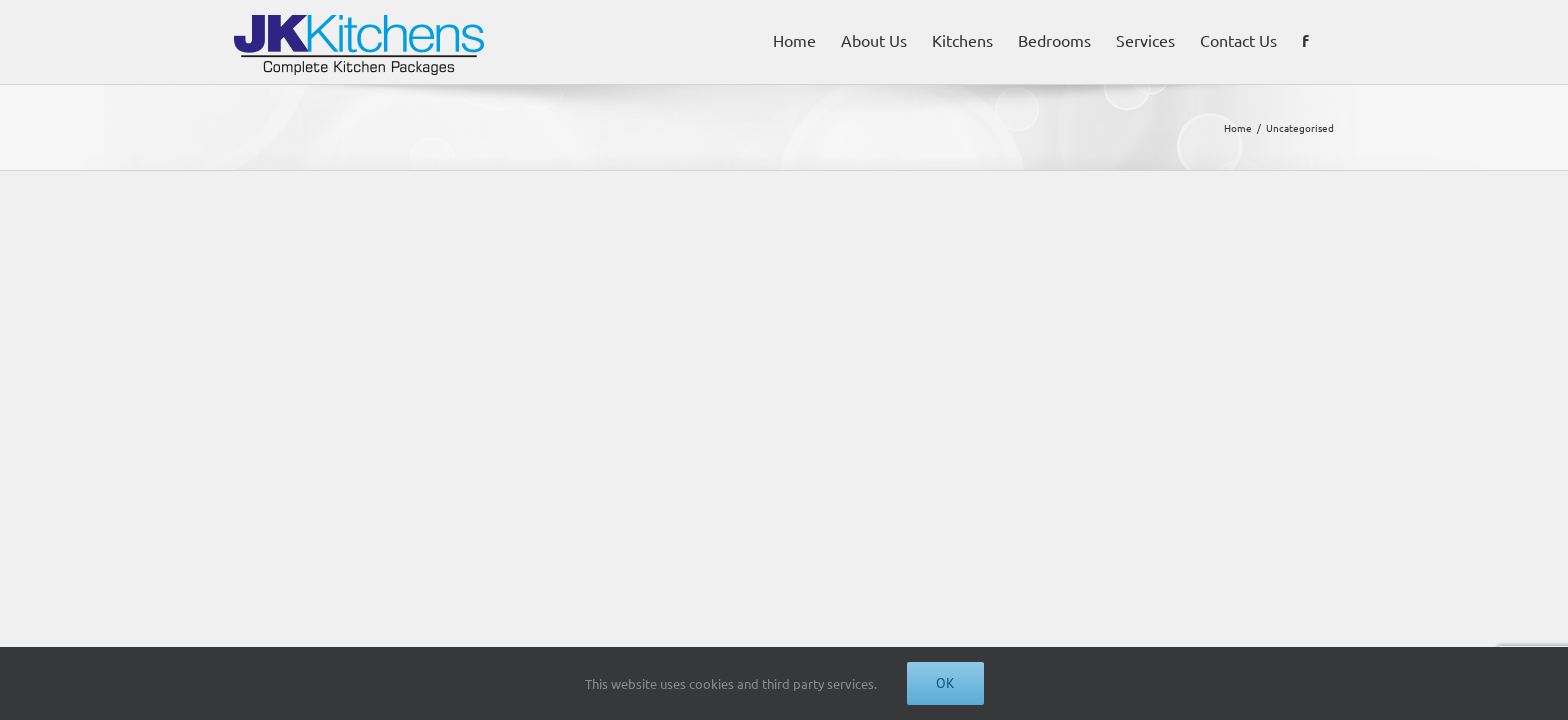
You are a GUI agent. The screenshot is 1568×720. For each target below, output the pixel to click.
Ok (945, 683)
